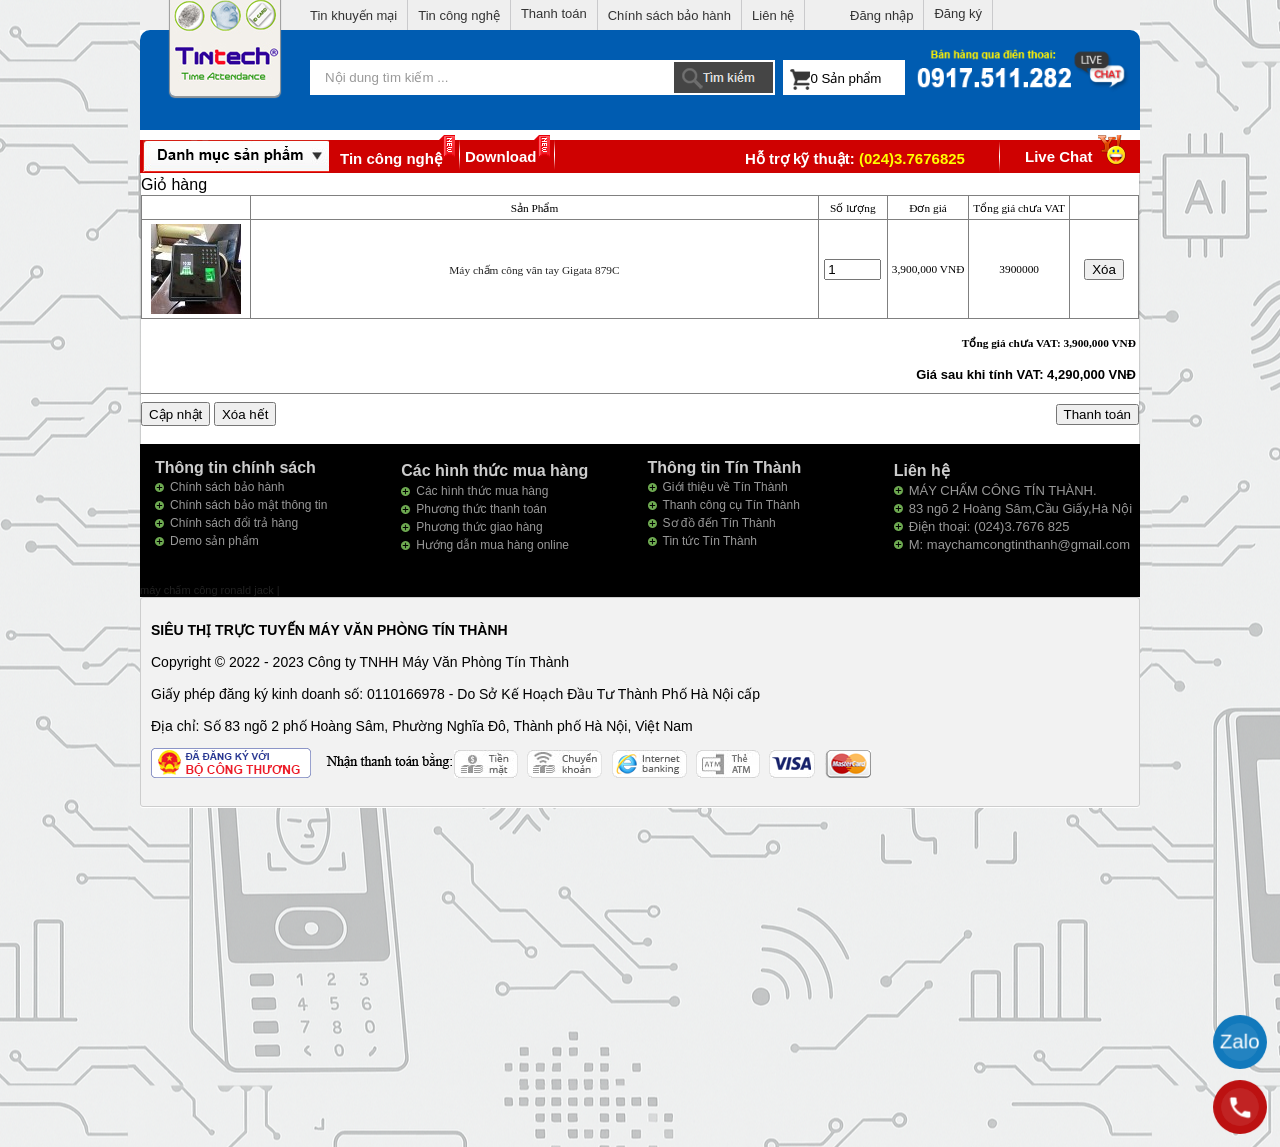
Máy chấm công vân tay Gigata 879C (534, 270)
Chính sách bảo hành (669, 15)
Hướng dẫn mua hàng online (492, 545)
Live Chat (1077, 156)
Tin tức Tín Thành (710, 541)
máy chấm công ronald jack (208, 590)
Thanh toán (554, 13)
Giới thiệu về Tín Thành (725, 487)
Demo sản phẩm (214, 541)
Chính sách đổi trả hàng (234, 523)
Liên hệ (773, 15)
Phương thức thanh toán (481, 509)
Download (501, 156)
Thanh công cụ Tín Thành (731, 505)
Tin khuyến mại (353, 15)
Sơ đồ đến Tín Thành (719, 523)
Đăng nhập (881, 15)
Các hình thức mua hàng (482, 491)
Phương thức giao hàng (479, 527)
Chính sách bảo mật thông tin (248, 505)
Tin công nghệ (459, 15)
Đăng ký (958, 13)
